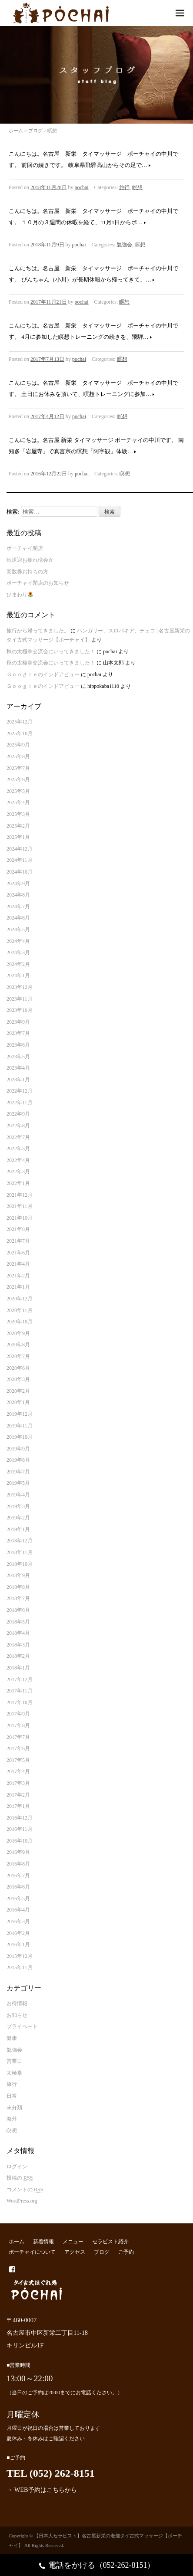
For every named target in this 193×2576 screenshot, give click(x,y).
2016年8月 (18, 1864)
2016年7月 (18, 1875)
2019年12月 (20, 1414)
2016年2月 (18, 1933)
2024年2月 (18, 964)
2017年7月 (18, 1737)
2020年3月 (18, 1379)
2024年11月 (20, 860)
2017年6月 (18, 1748)
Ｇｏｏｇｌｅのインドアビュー (43, 674)
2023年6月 (18, 1045)
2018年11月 (20, 1552)
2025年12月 (20, 722)
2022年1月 (18, 1183)
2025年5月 (18, 791)
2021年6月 (18, 1253)
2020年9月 (18, 1333)
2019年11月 (20, 1426)
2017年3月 (18, 1783)
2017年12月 (20, 1679)
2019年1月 (18, 1529)
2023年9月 (18, 1022)
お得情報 (17, 2003)
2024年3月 (18, 952)
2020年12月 (20, 1299)
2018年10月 (20, 1564)
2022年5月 (18, 1149)
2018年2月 (18, 1656)
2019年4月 (18, 1495)
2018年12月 (20, 1541)
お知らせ (17, 2015)
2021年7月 (18, 1241)
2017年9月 (18, 1714)
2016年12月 (20, 1818)
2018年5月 (18, 1622)
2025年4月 (18, 802)
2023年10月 (20, 1010)
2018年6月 (18, 1610)
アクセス (74, 2252)
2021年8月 (18, 1229)
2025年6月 (18, 779)
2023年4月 (18, 1068)
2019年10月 (20, 1437)
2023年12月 (20, 987)
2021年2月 (18, 1276)
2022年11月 (20, 1103)
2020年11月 (20, 1310)
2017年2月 (18, 1795)
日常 (12, 2096)
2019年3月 (18, 1506)
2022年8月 (18, 1126)
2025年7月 (18, 768)
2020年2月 (18, 1391)
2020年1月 (18, 1402)
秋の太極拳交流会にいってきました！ (51, 651)
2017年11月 (20, 1691)
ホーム (16, 130)
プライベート (22, 2026)
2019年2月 (18, 1518)
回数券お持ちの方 (27, 572)
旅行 (124, 187)
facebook (12, 2269)
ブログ (35, 130)
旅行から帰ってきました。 (38, 631)
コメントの (25, 2189)
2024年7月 (18, 906)
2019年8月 (18, 1460)
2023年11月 (20, 999)
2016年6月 (18, 1887)
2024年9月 (18, 883)
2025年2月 (18, 826)
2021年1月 (18, 1287)
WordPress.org (22, 2201)
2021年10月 (20, 1218)
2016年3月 (18, 1921)
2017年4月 (18, 1771)
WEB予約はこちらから (45, 2489)
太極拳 (14, 2073)
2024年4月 (18, 941)
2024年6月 (18, 918)
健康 (12, 2038)
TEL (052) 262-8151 (51, 2473)
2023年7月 (18, 1033)
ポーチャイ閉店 (25, 548)
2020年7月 (18, 1356)
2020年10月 (20, 1322)
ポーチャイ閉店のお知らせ (38, 583)
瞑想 (137, 187)
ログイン (17, 2167)
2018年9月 (18, 1575)
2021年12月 (20, 1195)
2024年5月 (18, 929)
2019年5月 (18, 1483)
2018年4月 (18, 1633)
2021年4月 (18, 1264)
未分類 (14, 2108)
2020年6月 (18, 1368)
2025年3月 (18, 814)
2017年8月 (18, 1725)
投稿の (20, 2178)
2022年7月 (18, 1137)
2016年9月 (18, 1852)
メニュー (73, 2242)
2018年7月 (18, 1598)
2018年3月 (18, 1645)
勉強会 (124, 245)
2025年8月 (18, 756)
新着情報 (43, 2242)
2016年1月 (18, 1944)
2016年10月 (20, 1841)
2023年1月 (18, 1080)
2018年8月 (18, 1587)
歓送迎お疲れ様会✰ (30, 560)
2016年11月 (20, 1829)
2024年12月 (20, 849)
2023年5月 (18, 1057)
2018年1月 (18, 1668)
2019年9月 (18, 1449)
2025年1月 (18, 837)
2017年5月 (18, 1760)
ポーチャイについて (32, 2252)
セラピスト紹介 (110, 2242)
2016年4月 (18, 1910)
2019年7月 (18, 1472)
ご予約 (126, 2252)
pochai (82, 187)
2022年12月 (20, 1091)
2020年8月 (18, 1345)
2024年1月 (18, 975)
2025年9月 (18, 745)
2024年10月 (20, 872)
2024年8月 (18, 895)
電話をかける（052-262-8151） (96, 2566)
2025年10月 (20, 733)
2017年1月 (18, 1806)
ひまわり (20, 595)
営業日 (14, 2061)
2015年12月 (20, 1956)
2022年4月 (18, 1160)
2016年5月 (18, 1898)
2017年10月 (20, 1702)
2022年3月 (18, 1172)
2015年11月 (20, 1967)
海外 (12, 2119)
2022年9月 (18, 1114)
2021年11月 (20, 1206)
